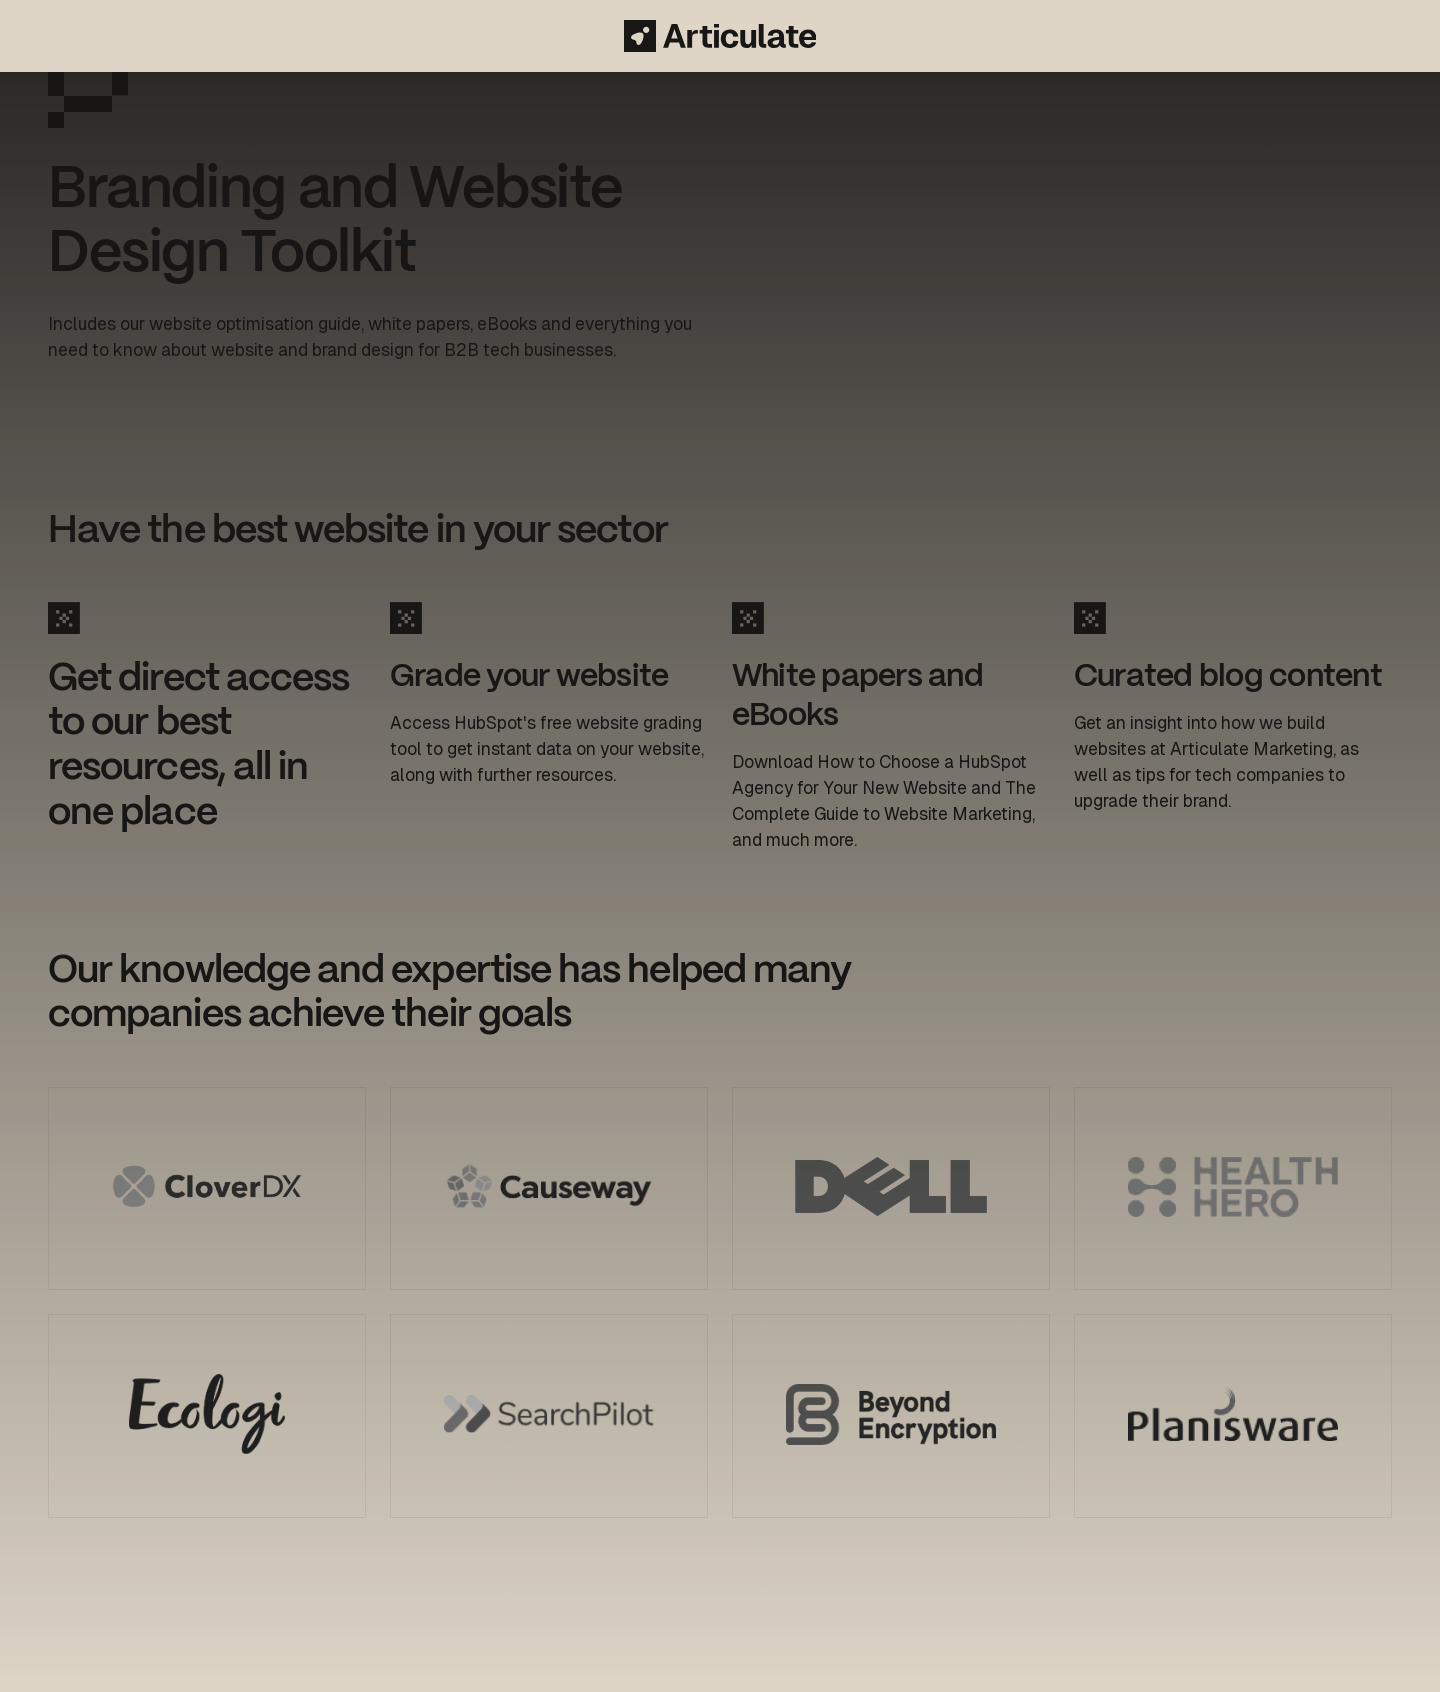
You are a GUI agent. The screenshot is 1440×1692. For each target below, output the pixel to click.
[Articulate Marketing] (720, 36)
